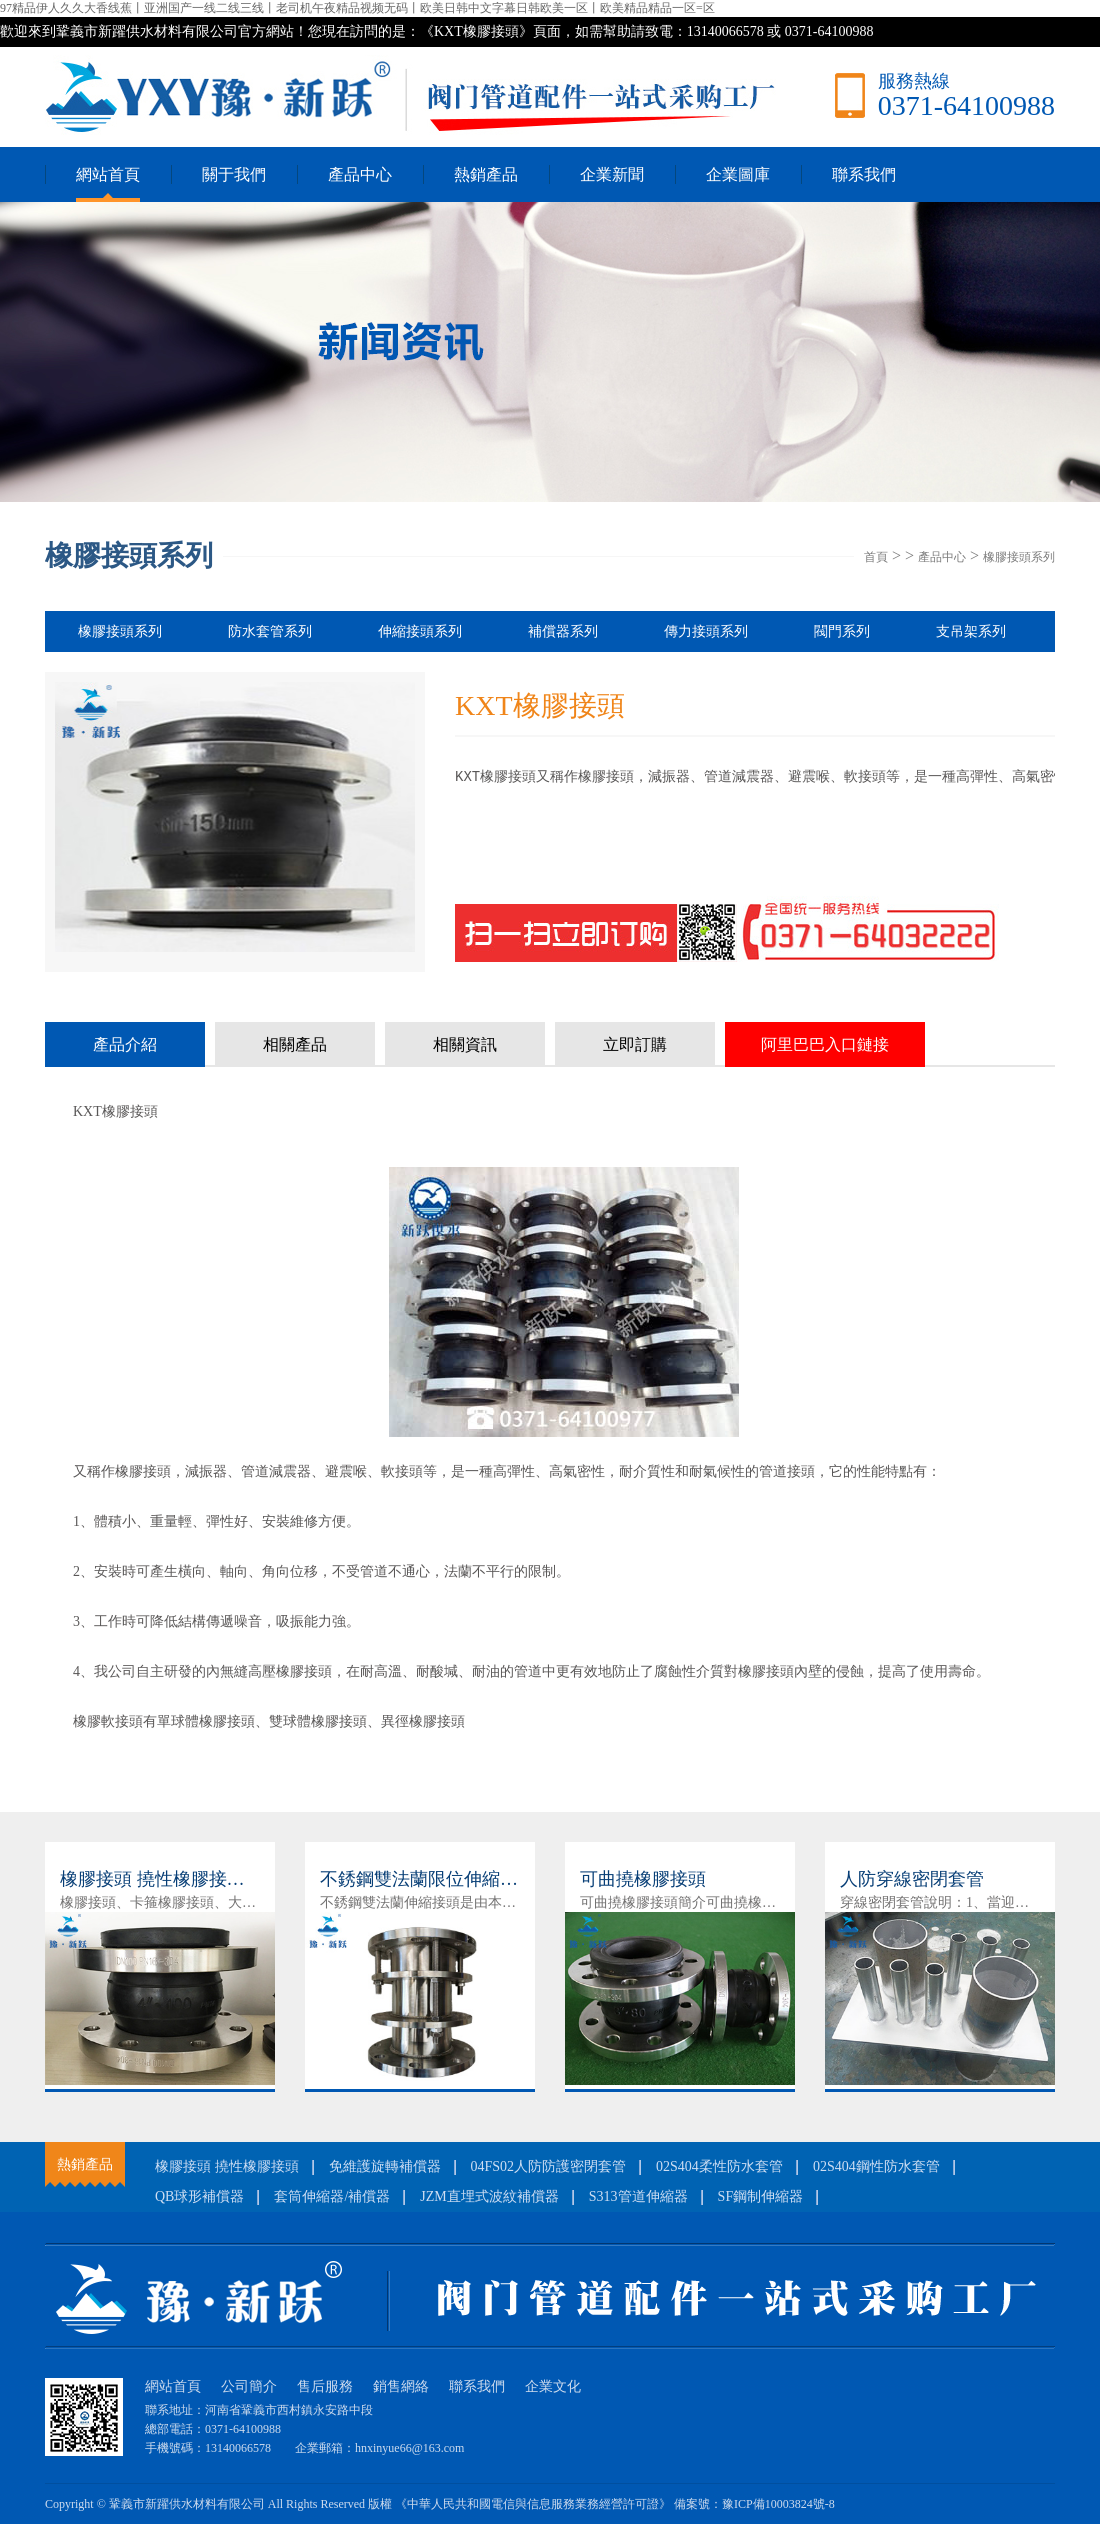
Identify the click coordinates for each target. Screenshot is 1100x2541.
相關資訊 (465, 1044)
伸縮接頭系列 (420, 631)
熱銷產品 (486, 174)
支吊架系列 (971, 631)
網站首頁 (108, 174)
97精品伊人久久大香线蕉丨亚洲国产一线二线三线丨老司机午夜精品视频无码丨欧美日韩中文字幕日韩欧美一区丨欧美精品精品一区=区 (357, 8)
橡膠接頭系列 (1019, 557)
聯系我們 (864, 174)
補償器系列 (563, 631)
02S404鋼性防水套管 (876, 2166)
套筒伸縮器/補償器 (332, 2196)
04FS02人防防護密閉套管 (549, 2166)
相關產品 (295, 1044)
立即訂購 (635, 1044)
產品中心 (360, 174)
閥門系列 (842, 631)
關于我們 (234, 174)
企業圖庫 (738, 174)
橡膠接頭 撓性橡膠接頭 (227, 2166)
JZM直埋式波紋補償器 (489, 2196)
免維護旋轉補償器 (385, 2166)
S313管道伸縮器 (638, 2196)
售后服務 (325, 2386)
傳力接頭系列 (706, 631)
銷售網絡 (401, 2386)
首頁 (876, 557)
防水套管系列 (270, 631)
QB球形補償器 (199, 2196)
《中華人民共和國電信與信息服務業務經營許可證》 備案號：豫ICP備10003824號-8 (615, 2504)
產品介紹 (125, 1044)
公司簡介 (249, 2386)
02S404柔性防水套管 (719, 2166)
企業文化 (553, 2386)
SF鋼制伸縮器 (761, 2196)
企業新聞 (612, 174)
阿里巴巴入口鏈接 (825, 1044)
